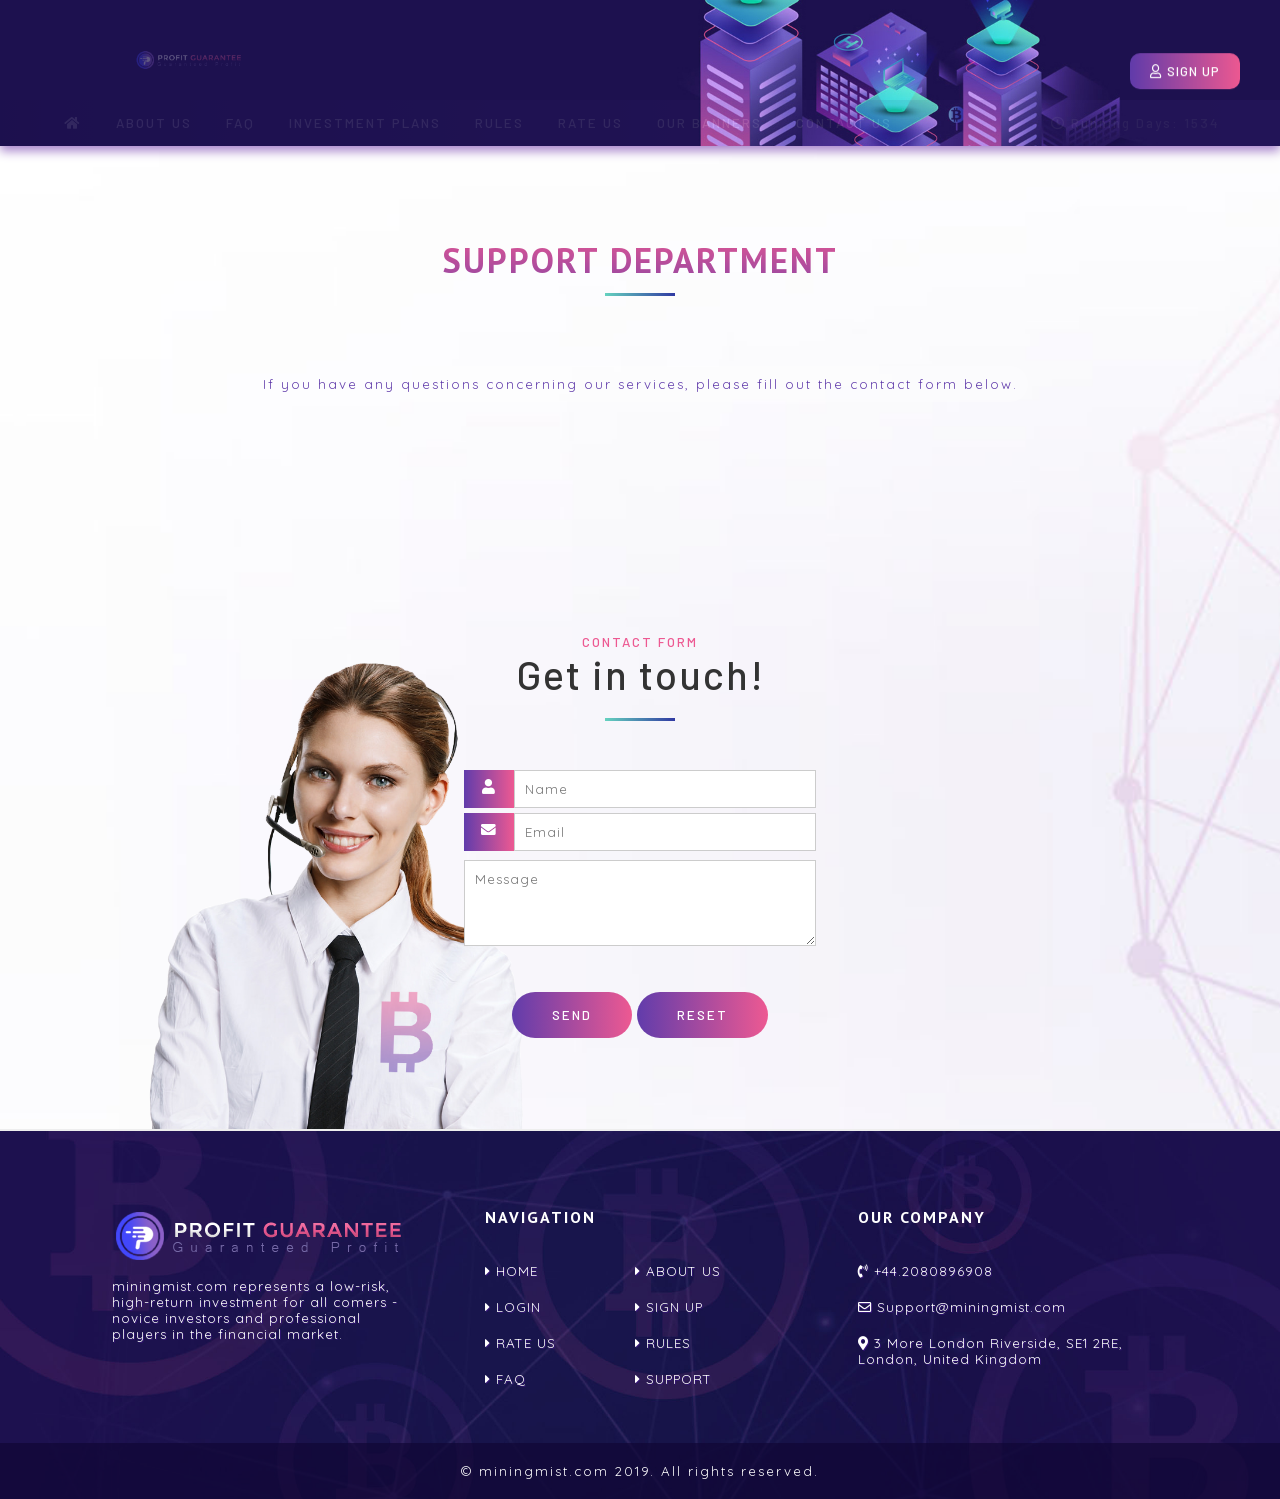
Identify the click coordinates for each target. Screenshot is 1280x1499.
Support (673, 1379)
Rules (663, 1343)
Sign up (669, 1307)
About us (678, 1271)
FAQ (505, 1379)
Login (1057, 63)
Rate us (520, 1343)
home (511, 1271)
